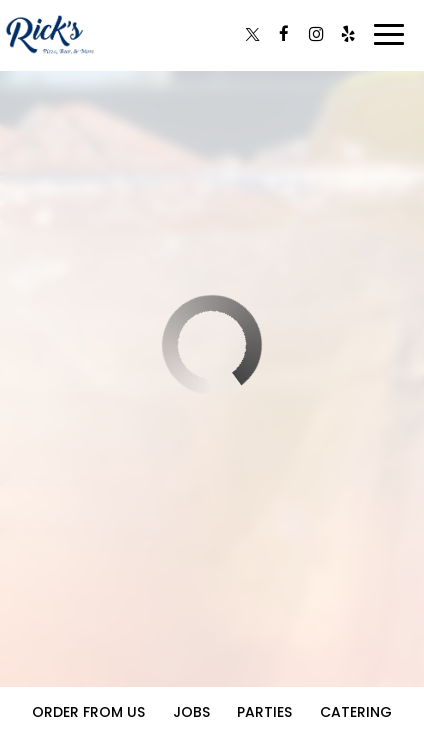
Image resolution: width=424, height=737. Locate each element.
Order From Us (88, 712)
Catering (356, 712)
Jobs (191, 712)
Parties (264, 712)
